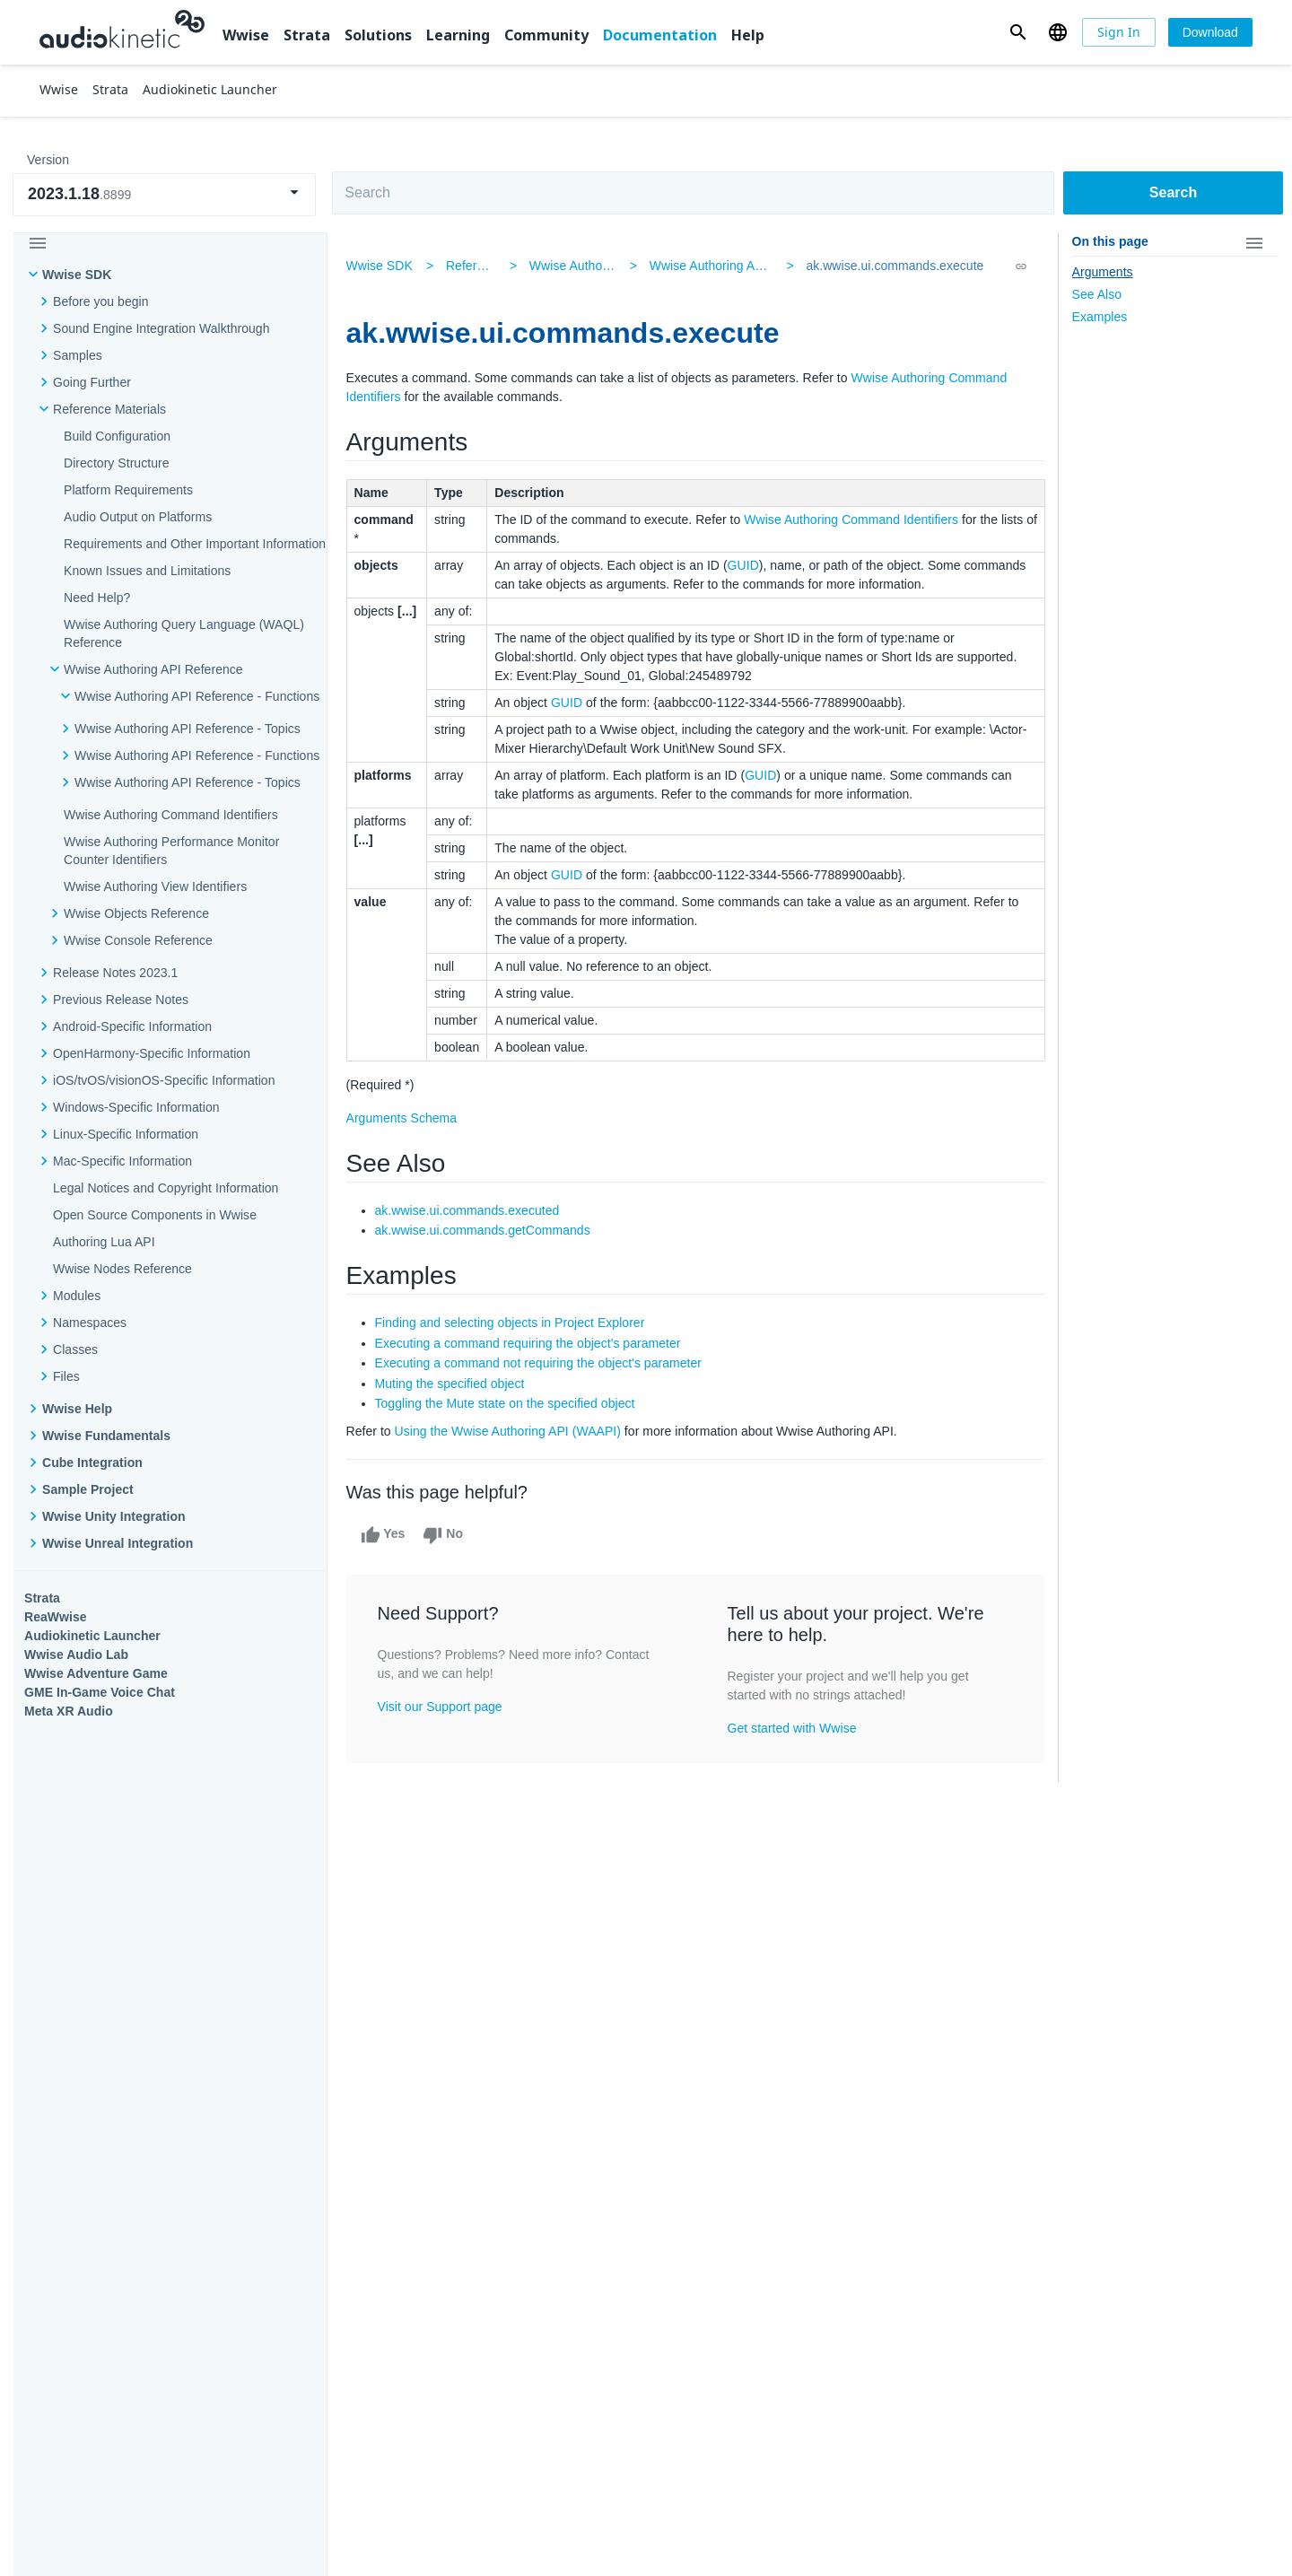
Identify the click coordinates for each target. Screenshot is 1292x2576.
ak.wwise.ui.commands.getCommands (485, 1230)
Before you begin (101, 301)
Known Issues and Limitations (147, 570)
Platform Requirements (128, 490)
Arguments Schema (404, 1118)
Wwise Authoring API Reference (153, 669)
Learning (458, 35)
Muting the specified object (453, 1383)
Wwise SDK (76, 274)
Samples (77, 355)
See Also (1097, 294)
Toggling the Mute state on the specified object (508, 1403)
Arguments (1102, 272)
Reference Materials (109, 409)
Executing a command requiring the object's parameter (531, 1343)
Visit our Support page (442, 1706)
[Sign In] (1119, 32)
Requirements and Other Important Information (195, 544)
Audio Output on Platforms (138, 517)
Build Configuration (117, 436)
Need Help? (97, 597)
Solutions (378, 35)
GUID (746, 565)
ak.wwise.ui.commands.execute (893, 265)
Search (1173, 192)
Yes (385, 1535)
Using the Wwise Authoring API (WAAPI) (510, 1431)
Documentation (660, 35)
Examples (1100, 317)
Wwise (246, 35)
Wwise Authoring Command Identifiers (853, 519)
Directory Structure (117, 463)
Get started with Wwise (792, 1728)
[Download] (1210, 32)
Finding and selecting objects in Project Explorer (513, 1322)
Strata (307, 35)
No (445, 1535)
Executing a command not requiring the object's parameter (541, 1363)
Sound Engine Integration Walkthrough (161, 328)
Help (747, 35)
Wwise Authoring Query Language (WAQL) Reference (184, 633)
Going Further (92, 382)
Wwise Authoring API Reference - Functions (772, 265)
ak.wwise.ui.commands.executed (470, 1210)
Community (546, 35)
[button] (1018, 32)
